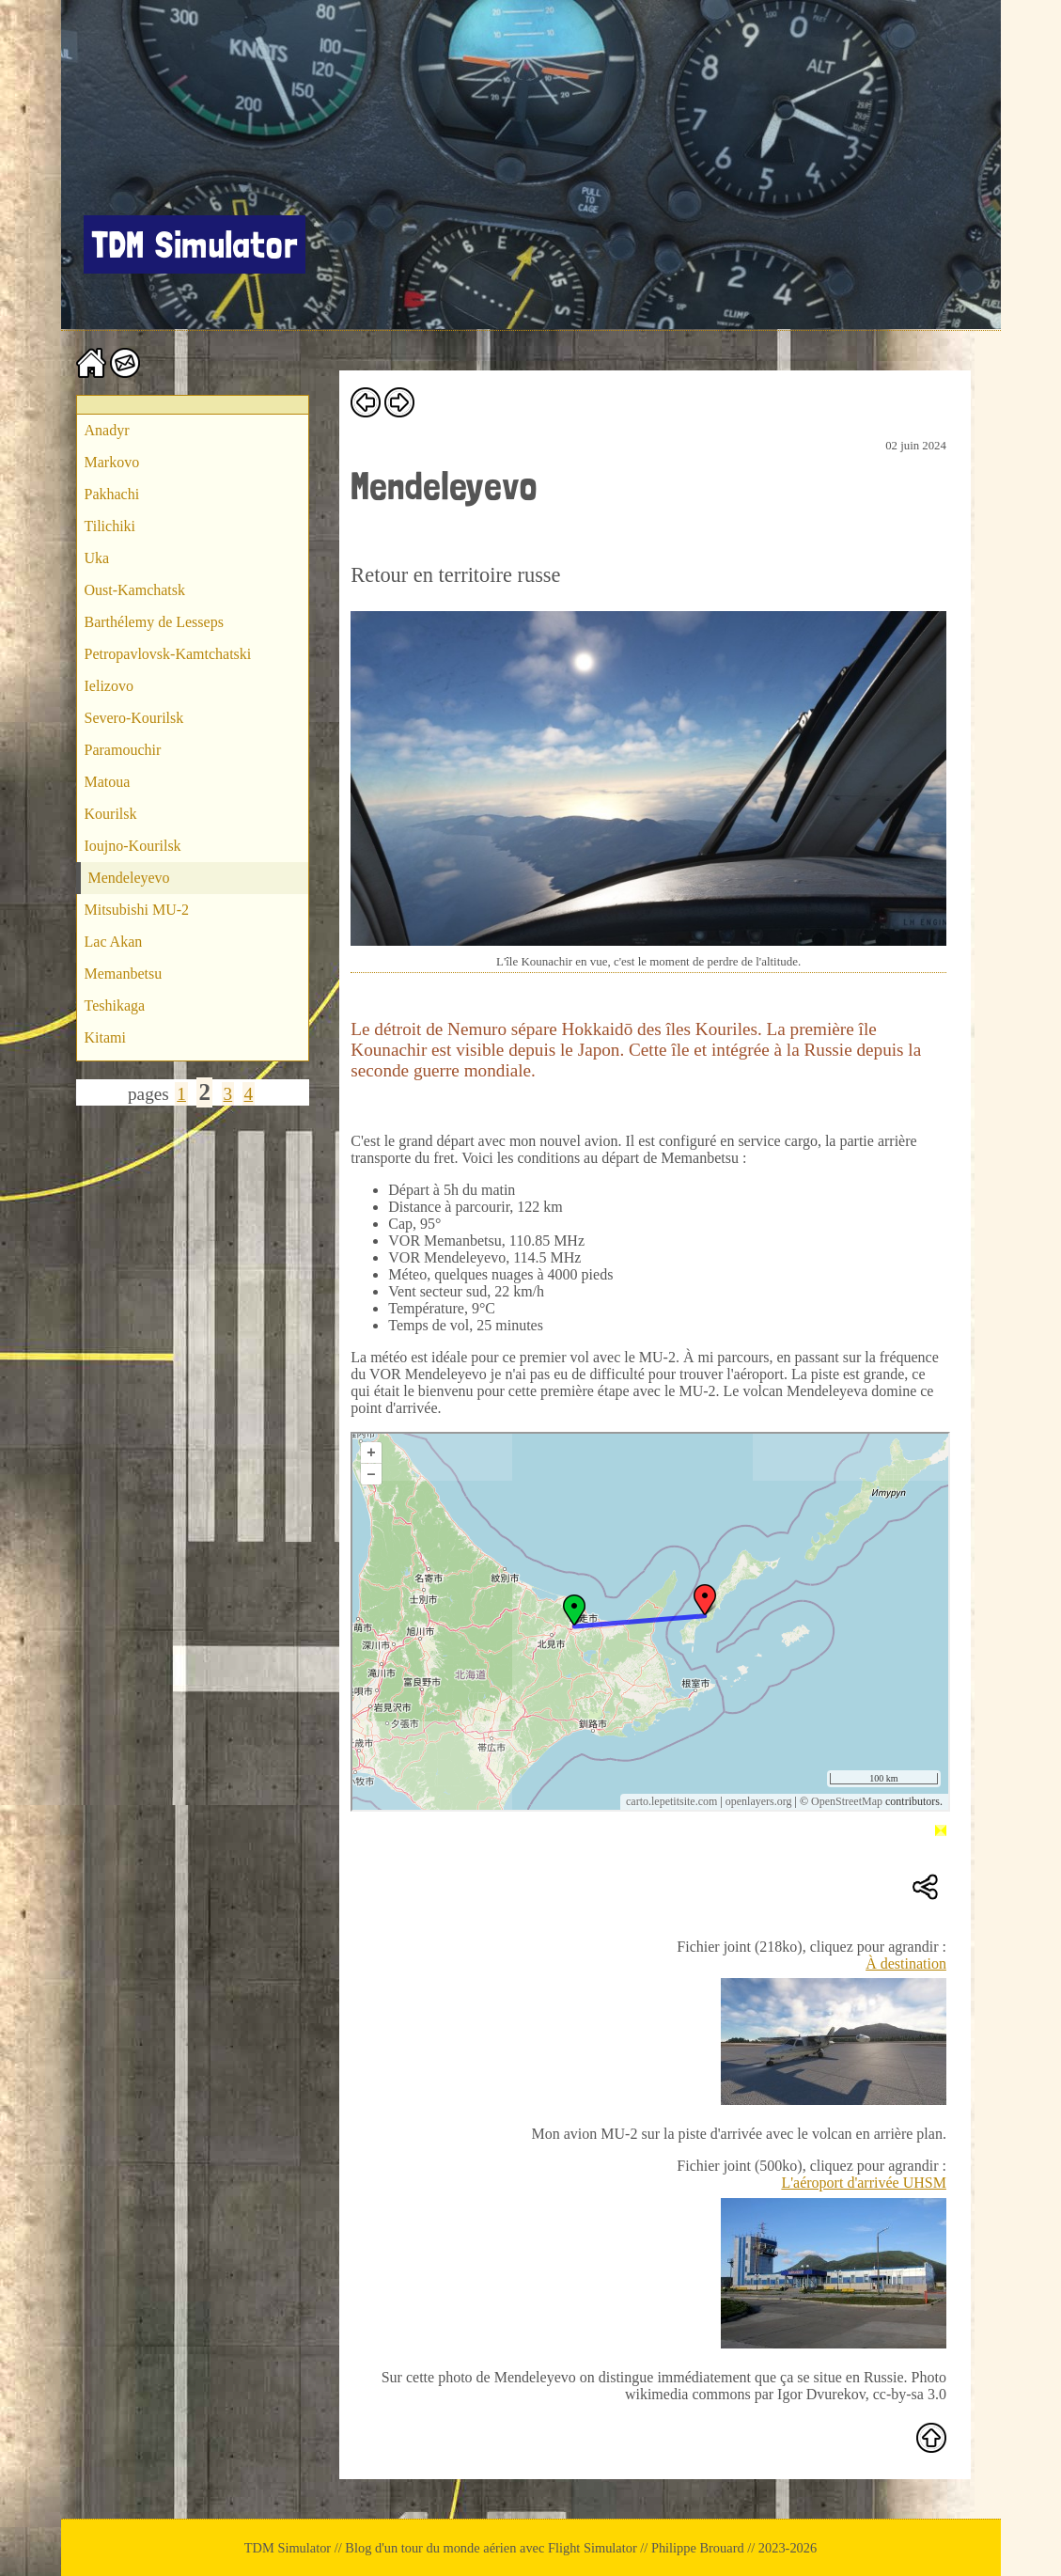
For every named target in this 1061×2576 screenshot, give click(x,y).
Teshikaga (115, 1005)
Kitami (105, 1037)
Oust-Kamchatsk (135, 590)
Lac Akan (114, 942)
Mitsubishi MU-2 (137, 910)
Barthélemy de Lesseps (154, 622)
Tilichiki (110, 526)
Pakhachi (112, 494)
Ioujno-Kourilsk (133, 846)
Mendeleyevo (129, 878)
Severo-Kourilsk (134, 718)
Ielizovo (109, 686)
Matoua (108, 782)
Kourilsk (111, 814)
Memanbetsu (124, 974)
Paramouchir (123, 750)
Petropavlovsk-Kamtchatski (168, 654)
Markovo (112, 462)
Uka (97, 558)
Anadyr (107, 430)
